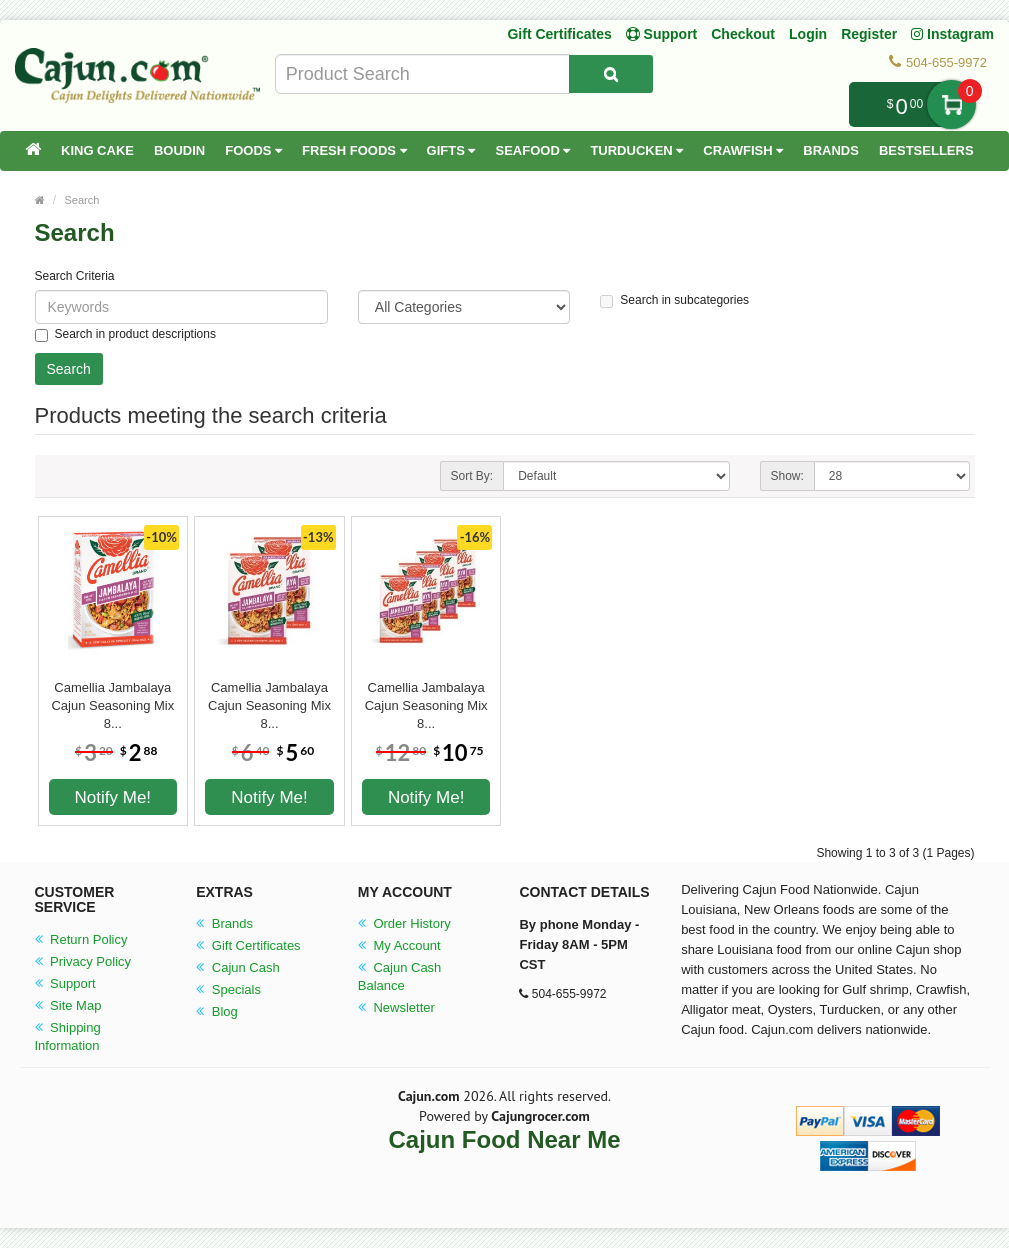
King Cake (97, 150)
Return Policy (81, 939)
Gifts (451, 150)
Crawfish (743, 150)
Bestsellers (926, 150)
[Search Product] (611, 74)
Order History (404, 923)
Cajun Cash (238, 967)
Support (65, 983)
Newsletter (396, 1007)
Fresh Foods (354, 150)
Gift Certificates (559, 34)
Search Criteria (75, 276)
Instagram (952, 34)
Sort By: (472, 476)
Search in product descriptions (125, 334)
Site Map (68, 1005)
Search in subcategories (674, 300)
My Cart (951, 104)
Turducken (636, 150)
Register (869, 34)
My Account (399, 945)
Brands (831, 150)
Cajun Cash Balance (400, 976)
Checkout (743, 34)
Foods (253, 150)
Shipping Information (68, 1036)
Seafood (532, 150)
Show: (787, 476)
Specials (228, 989)
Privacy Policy (83, 961)
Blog (217, 1011)
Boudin (179, 150)
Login (808, 34)
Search (82, 200)
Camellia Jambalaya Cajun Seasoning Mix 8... (112, 697)
